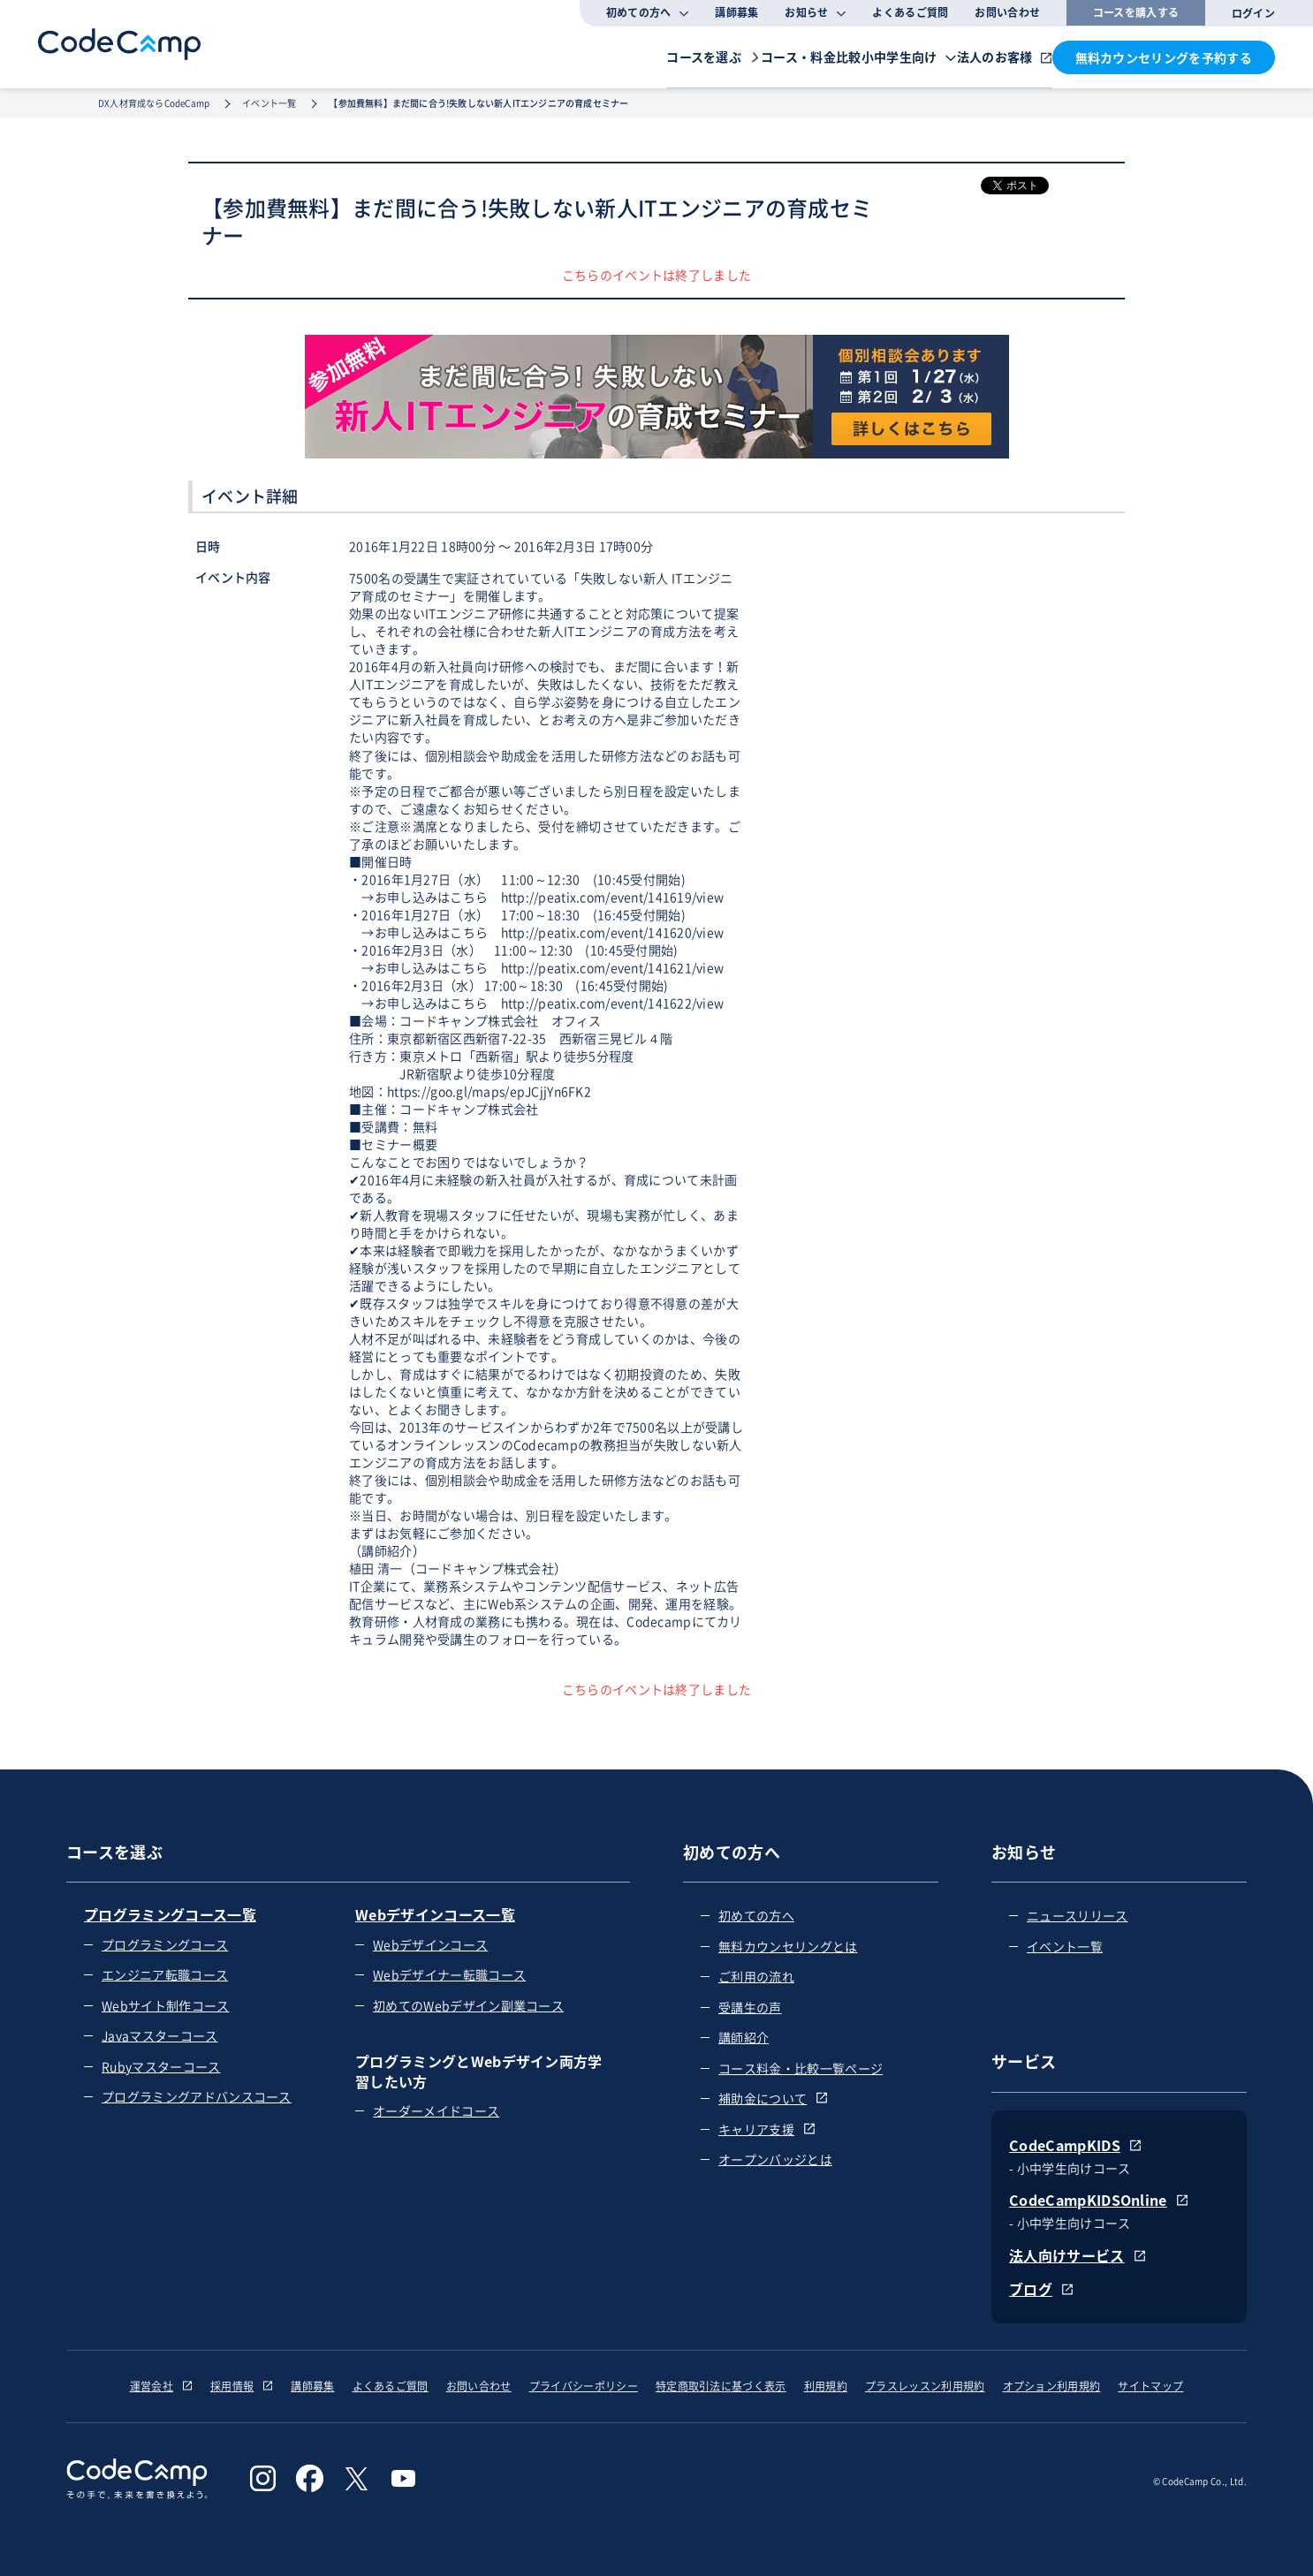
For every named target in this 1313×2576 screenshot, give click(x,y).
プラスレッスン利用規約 (925, 2386)
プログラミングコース (165, 1944)
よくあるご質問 (910, 12)
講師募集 (736, 12)
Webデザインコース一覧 (435, 1914)
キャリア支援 (767, 2129)
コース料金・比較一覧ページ (800, 2068)
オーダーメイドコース (436, 2110)
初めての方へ (756, 1915)
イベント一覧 (1065, 1946)
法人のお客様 (969, 55)
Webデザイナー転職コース (449, 1974)
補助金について (773, 2098)
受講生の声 (750, 2007)
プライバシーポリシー (583, 2386)
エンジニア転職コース (165, 1974)
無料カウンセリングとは (788, 1946)
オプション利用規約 (1052, 2386)
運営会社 (161, 2386)
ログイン (1253, 13)
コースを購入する (1136, 12)
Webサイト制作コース (166, 2005)
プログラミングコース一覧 (170, 1914)
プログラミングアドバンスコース (197, 2096)
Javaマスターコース (160, 2035)
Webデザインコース (430, 1944)
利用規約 (825, 2386)
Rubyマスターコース (161, 2066)
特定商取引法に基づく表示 (721, 2386)
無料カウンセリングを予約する (1163, 57)
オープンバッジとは (775, 2159)
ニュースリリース (1077, 1915)
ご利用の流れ (756, 1976)
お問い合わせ (1007, 12)
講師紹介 (743, 2037)
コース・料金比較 (705, 55)
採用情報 (241, 2386)
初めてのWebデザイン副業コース (468, 2005)
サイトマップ (1150, 2386)
